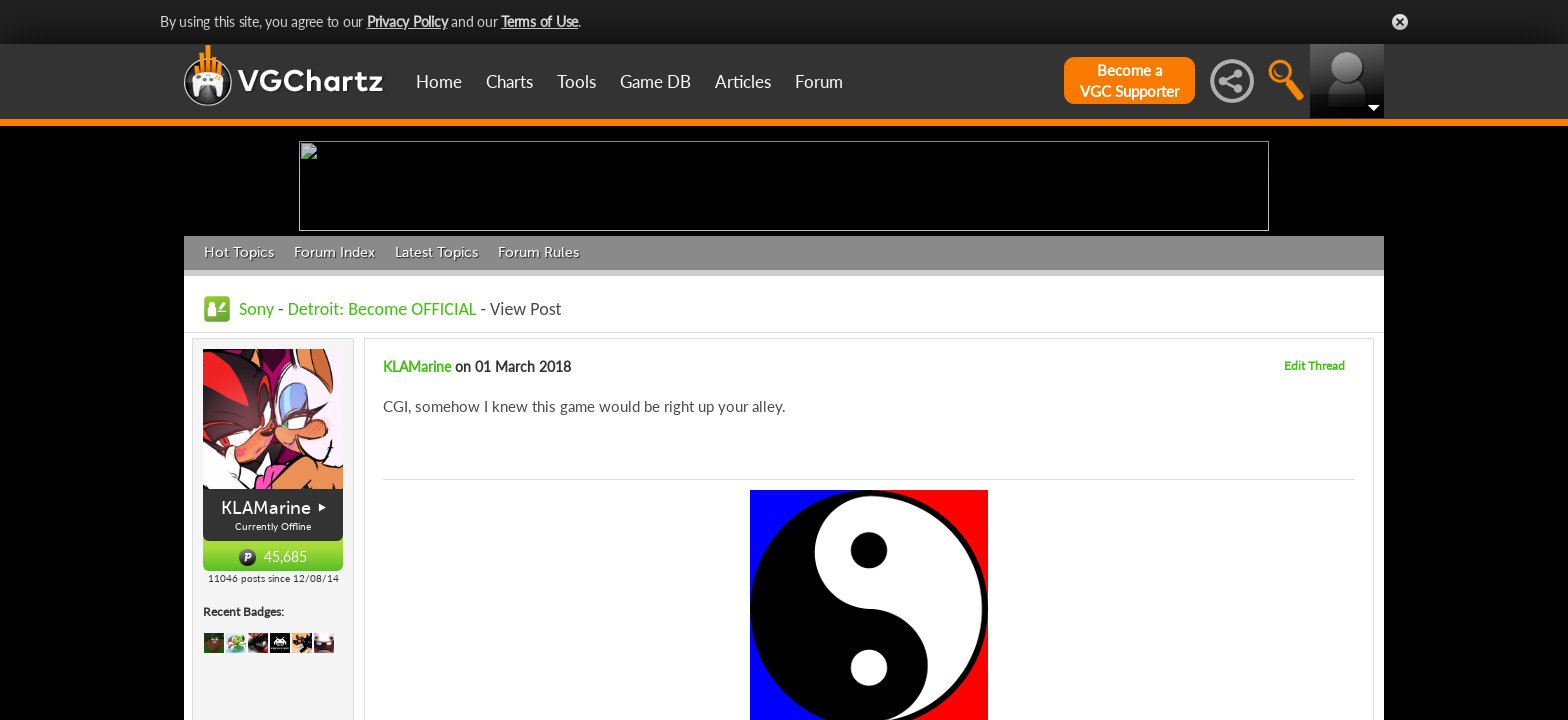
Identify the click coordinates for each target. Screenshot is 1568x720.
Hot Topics (239, 407)
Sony (256, 464)
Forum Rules (538, 407)
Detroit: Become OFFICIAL (382, 464)
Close (1400, 22)
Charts (509, 81)
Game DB (655, 81)
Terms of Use (539, 21)
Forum (819, 81)
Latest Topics (436, 407)
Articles (743, 81)
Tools (576, 81)
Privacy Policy (407, 21)
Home (439, 81)
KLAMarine (266, 663)
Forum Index (334, 407)
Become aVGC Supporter (1129, 80)
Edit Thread (1314, 520)
